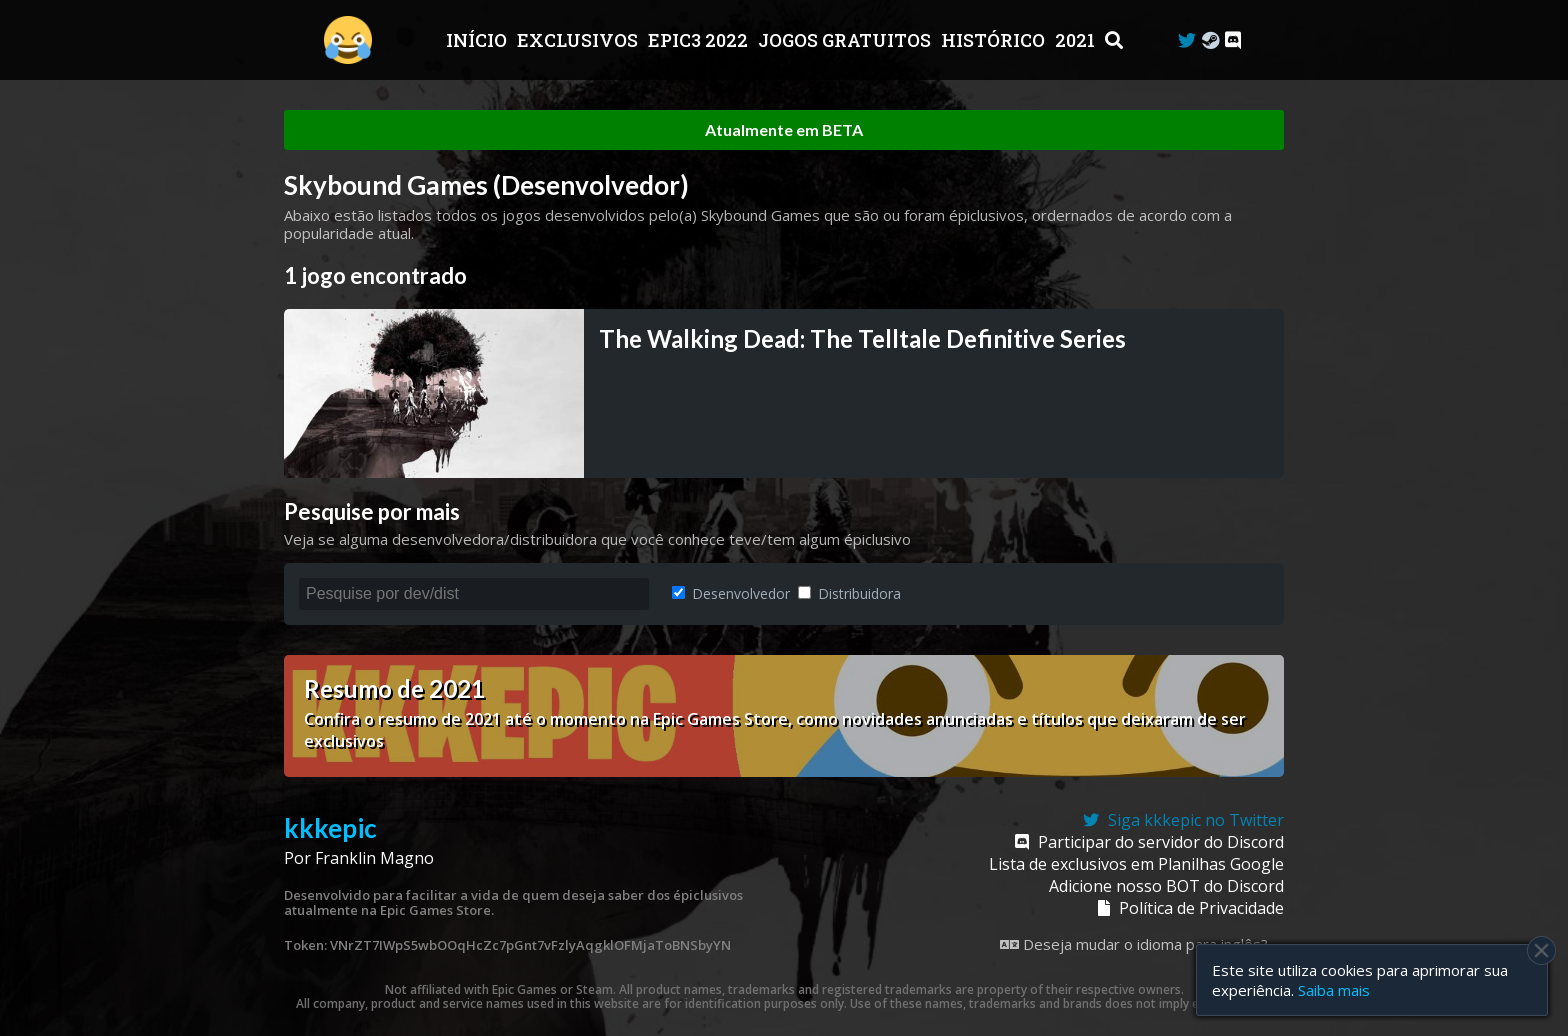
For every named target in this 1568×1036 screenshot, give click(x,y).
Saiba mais (1334, 990)
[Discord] (1233, 40)
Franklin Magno (374, 858)
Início (478, 40)
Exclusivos (579, 40)
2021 (1077, 40)
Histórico (995, 40)
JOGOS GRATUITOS (846, 40)
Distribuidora (849, 593)
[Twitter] (1187, 40)
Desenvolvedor (731, 593)
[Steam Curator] (1210, 40)
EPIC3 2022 (700, 40)
